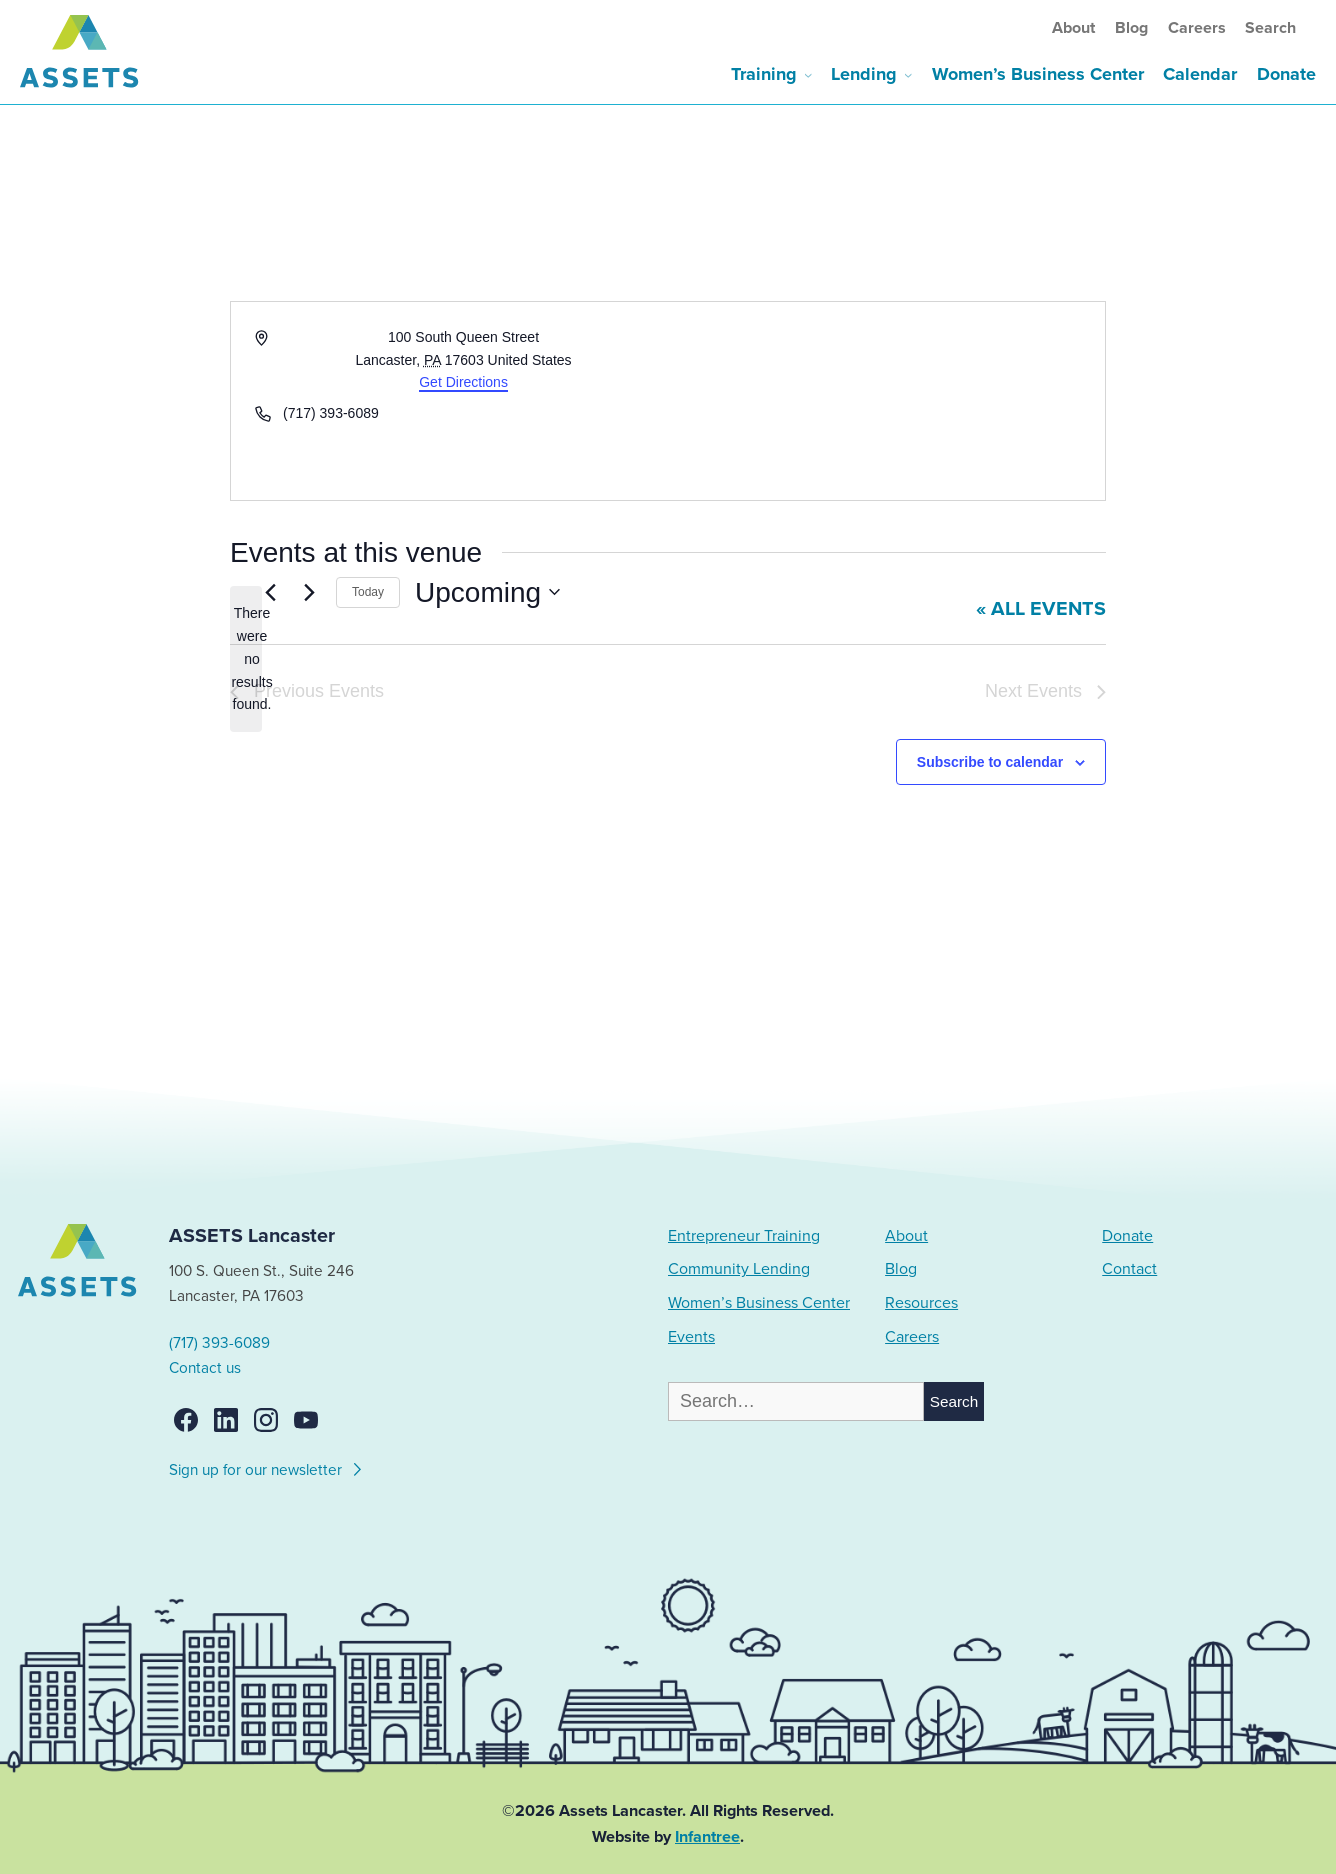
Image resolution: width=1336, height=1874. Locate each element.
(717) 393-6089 (219, 1343)
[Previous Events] (270, 592)
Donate (1286, 74)
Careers (1197, 28)
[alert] (246, 658)
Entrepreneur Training (744, 1236)
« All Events (1041, 609)
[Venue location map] (885, 401)
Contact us (205, 1368)
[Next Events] (309, 592)
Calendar (1200, 74)
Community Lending (739, 1269)
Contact (1129, 1269)
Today (368, 592)
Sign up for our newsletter (266, 1467)
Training (764, 74)
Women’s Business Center (1038, 74)
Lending (864, 74)
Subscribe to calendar (990, 762)
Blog (1131, 28)
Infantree (707, 1837)
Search (1270, 28)
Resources (921, 1303)
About (1073, 28)
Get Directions (463, 382)
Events (691, 1337)
